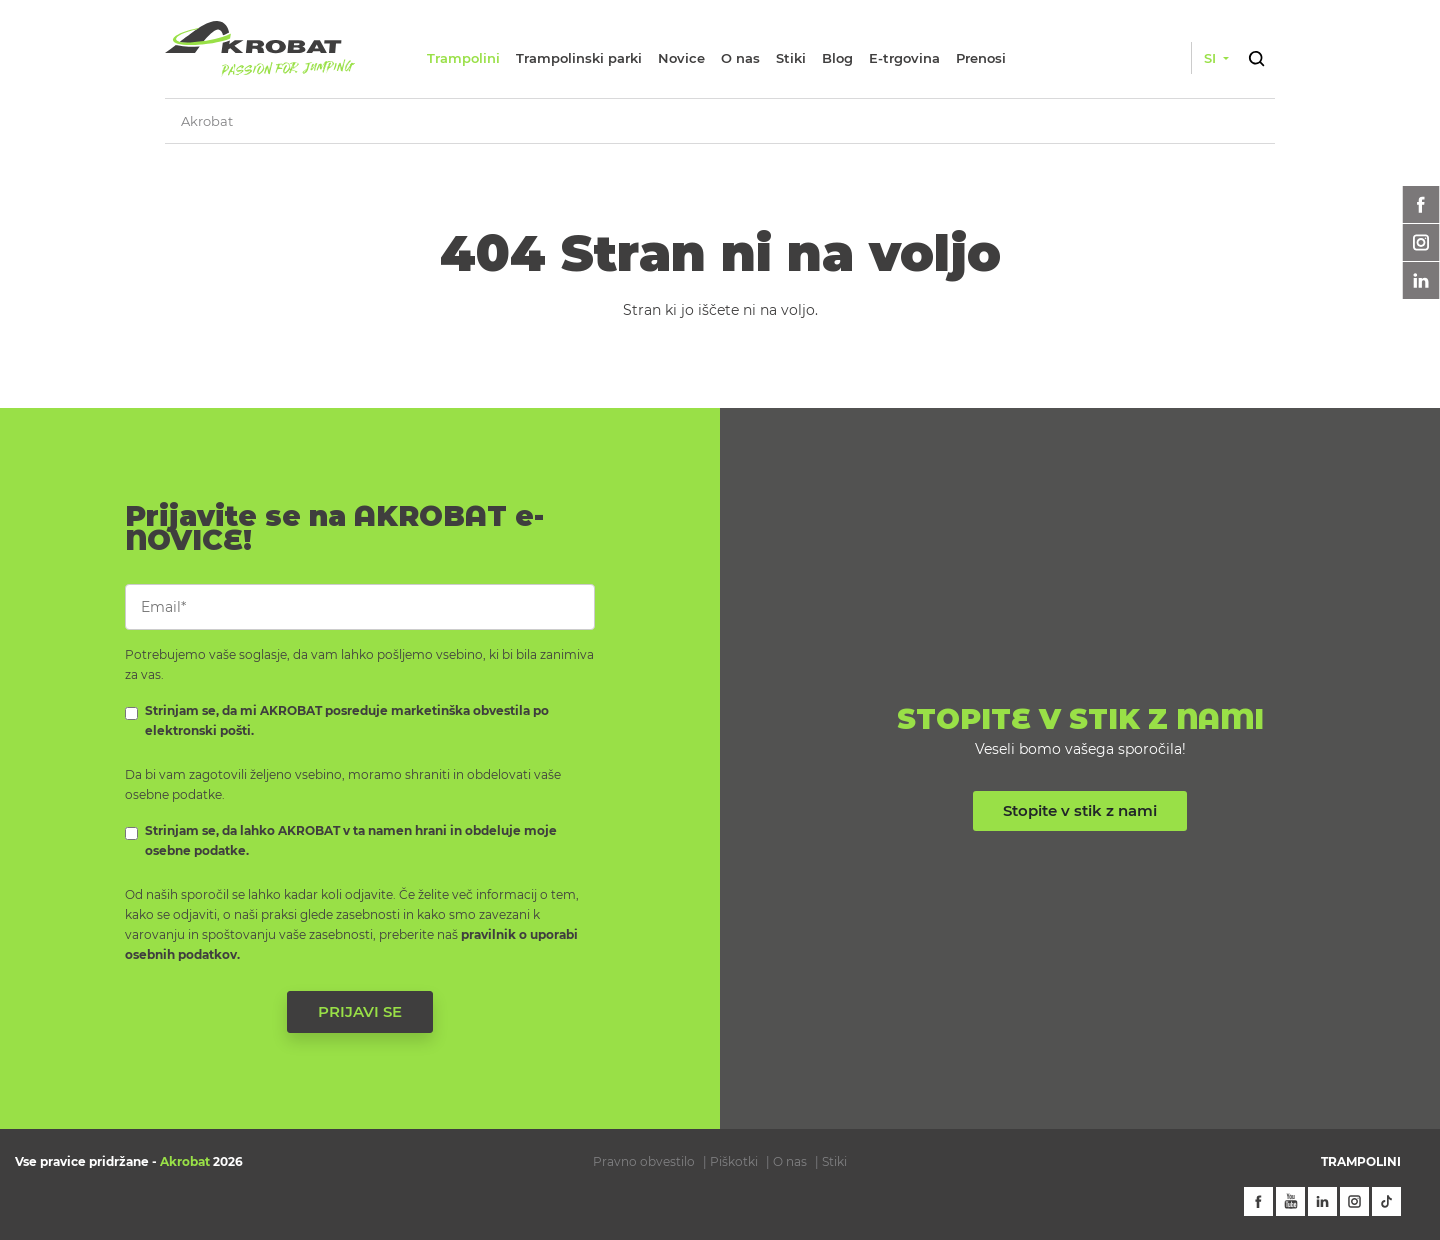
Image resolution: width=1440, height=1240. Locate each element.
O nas (740, 58)
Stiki (791, 58)
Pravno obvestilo (644, 1161)
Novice (681, 58)
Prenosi (981, 58)
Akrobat (207, 121)
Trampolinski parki (579, 58)
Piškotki (734, 1161)
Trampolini (463, 58)
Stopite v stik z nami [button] (1080, 810)
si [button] (1212, 58)
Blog (837, 58)
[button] (1256, 55)
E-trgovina (904, 58)
